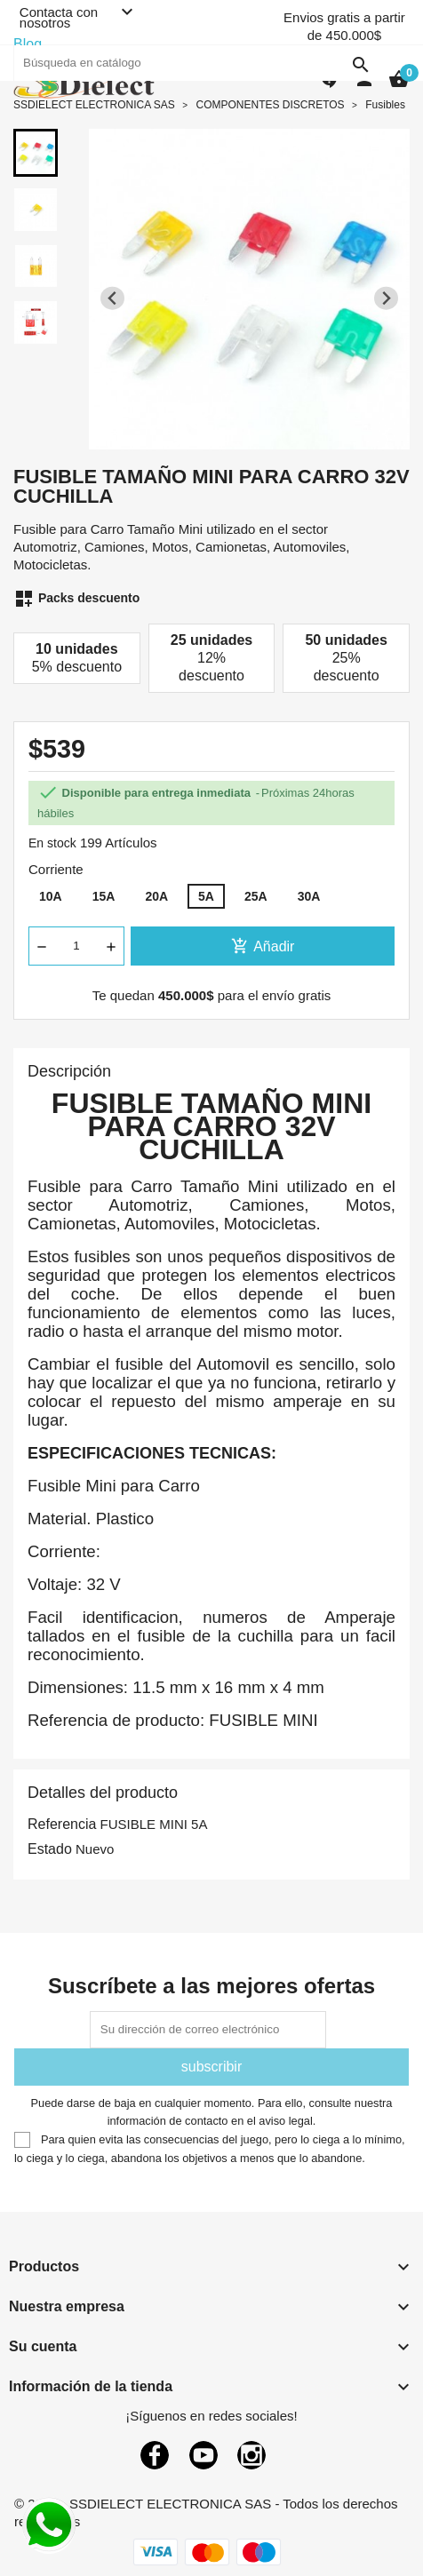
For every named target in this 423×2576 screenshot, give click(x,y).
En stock (52, 843)
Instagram (251, 2455)
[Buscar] (196, 63)
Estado (50, 1848)
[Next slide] (386, 298)
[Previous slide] (112, 298)
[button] (35, 153)
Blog (27, 44)
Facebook (154, 2455)
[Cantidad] (76, 946)
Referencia (62, 1824)
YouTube (203, 2455)
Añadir (263, 946)
